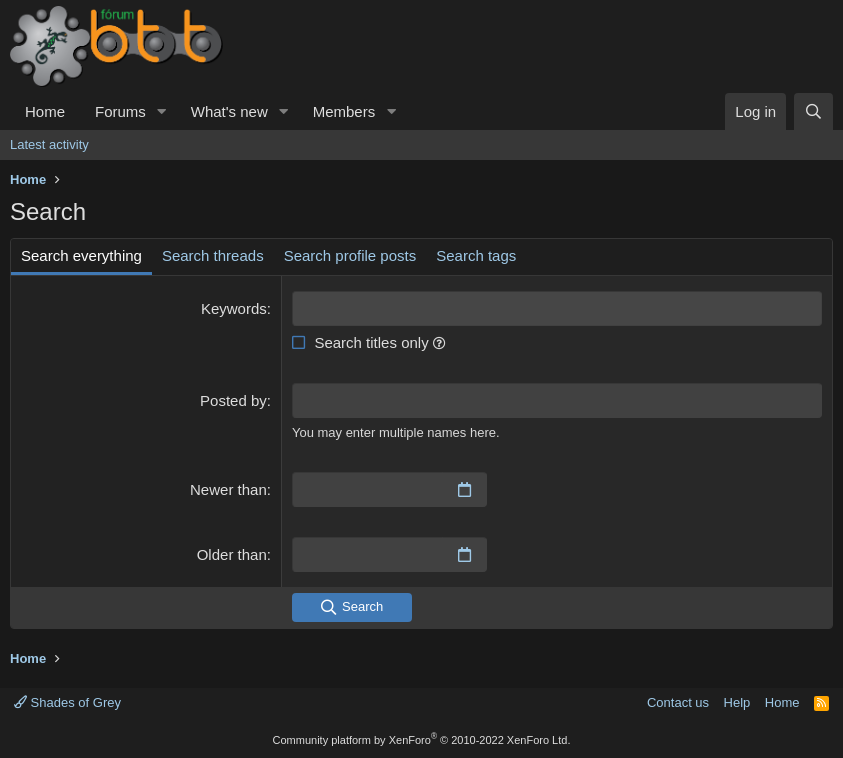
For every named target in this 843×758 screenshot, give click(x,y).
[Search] (813, 111)
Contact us (678, 702)
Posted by (233, 400)
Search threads (213, 255)
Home (45, 111)
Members (344, 111)
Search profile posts (350, 255)
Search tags (476, 255)
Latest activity (49, 144)
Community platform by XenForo (422, 740)
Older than (232, 554)
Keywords (234, 308)
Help (737, 702)
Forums (120, 111)
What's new (229, 111)
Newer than (228, 489)
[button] (162, 111)
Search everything (81, 255)
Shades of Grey (67, 702)
